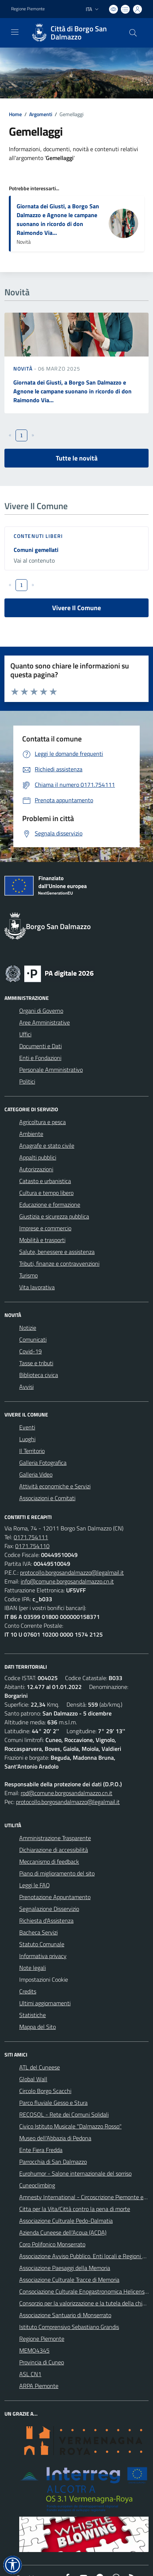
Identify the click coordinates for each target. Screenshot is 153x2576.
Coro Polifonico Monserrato (52, 2244)
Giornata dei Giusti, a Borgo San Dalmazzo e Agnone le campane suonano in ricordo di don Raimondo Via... (58, 219)
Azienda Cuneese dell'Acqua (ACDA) (62, 2232)
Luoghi (27, 1439)
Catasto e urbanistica (45, 1180)
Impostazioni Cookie (43, 1979)
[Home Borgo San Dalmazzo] (73, 33)
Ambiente (31, 1133)
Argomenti (40, 114)
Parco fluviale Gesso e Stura (53, 2102)
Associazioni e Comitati (47, 1498)
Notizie (27, 1327)
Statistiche (32, 2014)
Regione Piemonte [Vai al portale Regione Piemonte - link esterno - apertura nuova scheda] (28, 9)
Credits (27, 1991)
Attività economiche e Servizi (55, 1486)
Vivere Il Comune (76, 608)
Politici (27, 1081)
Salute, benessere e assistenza (57, 1251)
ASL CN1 (30, 2374)
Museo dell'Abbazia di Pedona (55, 2138)
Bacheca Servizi (38, 1932)
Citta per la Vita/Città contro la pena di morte (74, 2208)
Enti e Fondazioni (40, 1057)
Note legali (32, 1967)
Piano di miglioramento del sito (57, 1873)
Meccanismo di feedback (49, 1861)
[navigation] (14, 32)
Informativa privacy (43, 1955)
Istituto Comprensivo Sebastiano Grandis (69, 2326)
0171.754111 (31, 1537)
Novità (23, 368)
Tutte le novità (77, 458)
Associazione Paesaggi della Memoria (64, 2267)
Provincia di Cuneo (41, 2362)
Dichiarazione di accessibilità (53, 1849)
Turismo (28, 1275)
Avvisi (26, 1386)
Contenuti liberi (38, 536)
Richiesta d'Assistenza (46, 1920)
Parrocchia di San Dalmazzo (53, 2161)
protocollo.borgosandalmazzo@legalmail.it (72, 1572)
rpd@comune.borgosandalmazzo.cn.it (66, 1792)
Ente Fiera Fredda (40, 2149)
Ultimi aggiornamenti (45, 2003)
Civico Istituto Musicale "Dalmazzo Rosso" (70, 2126)
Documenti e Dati (40, 1046)
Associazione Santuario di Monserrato (65, 2315)
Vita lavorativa (37, 1287)
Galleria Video (35, 1474)
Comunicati (33, 1339)
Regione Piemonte (41, 2338)
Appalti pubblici (37, 1157)
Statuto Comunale (41, 1944)
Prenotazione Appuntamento (55, 1896)
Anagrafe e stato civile (46, 1145)
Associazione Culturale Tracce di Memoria (69, 2279)
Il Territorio (32, 1450)
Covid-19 (30, 1351)
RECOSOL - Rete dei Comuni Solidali (64, 2114)
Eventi (27, 1427)
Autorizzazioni (36, 1169)
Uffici (25, 1034)
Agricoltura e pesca (42, 1121)
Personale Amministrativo (51, 1069)
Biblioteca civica (38, 1374)
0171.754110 (32, 1545)
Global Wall (33, 2079)
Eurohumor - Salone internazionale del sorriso (75, 2173)
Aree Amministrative (44, 1022)
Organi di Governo (41, 1010)
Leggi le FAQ (34, 1885)
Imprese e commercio (45, 1228)
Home (15, 114)
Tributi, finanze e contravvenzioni (59, 1263)
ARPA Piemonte (38, 2385)
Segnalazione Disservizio (49, 1908)
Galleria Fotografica (43, 1462)
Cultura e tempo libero (46, 1192)
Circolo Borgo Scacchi (45, 2090)
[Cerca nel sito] (133, 33)
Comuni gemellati (36, 549)
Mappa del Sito (37, 2026)
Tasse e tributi (36, 1363)
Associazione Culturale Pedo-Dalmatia (66, 2220)
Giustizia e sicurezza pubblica (54, 1216)
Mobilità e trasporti (42, 1239)
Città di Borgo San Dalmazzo (79, 33)
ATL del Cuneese (39, 2067)
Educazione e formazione (49, 1204)
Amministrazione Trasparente (55, 1837)
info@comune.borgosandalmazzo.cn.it (67, 1581)
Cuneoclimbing (37, 2185)
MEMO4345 (34, 2350)
